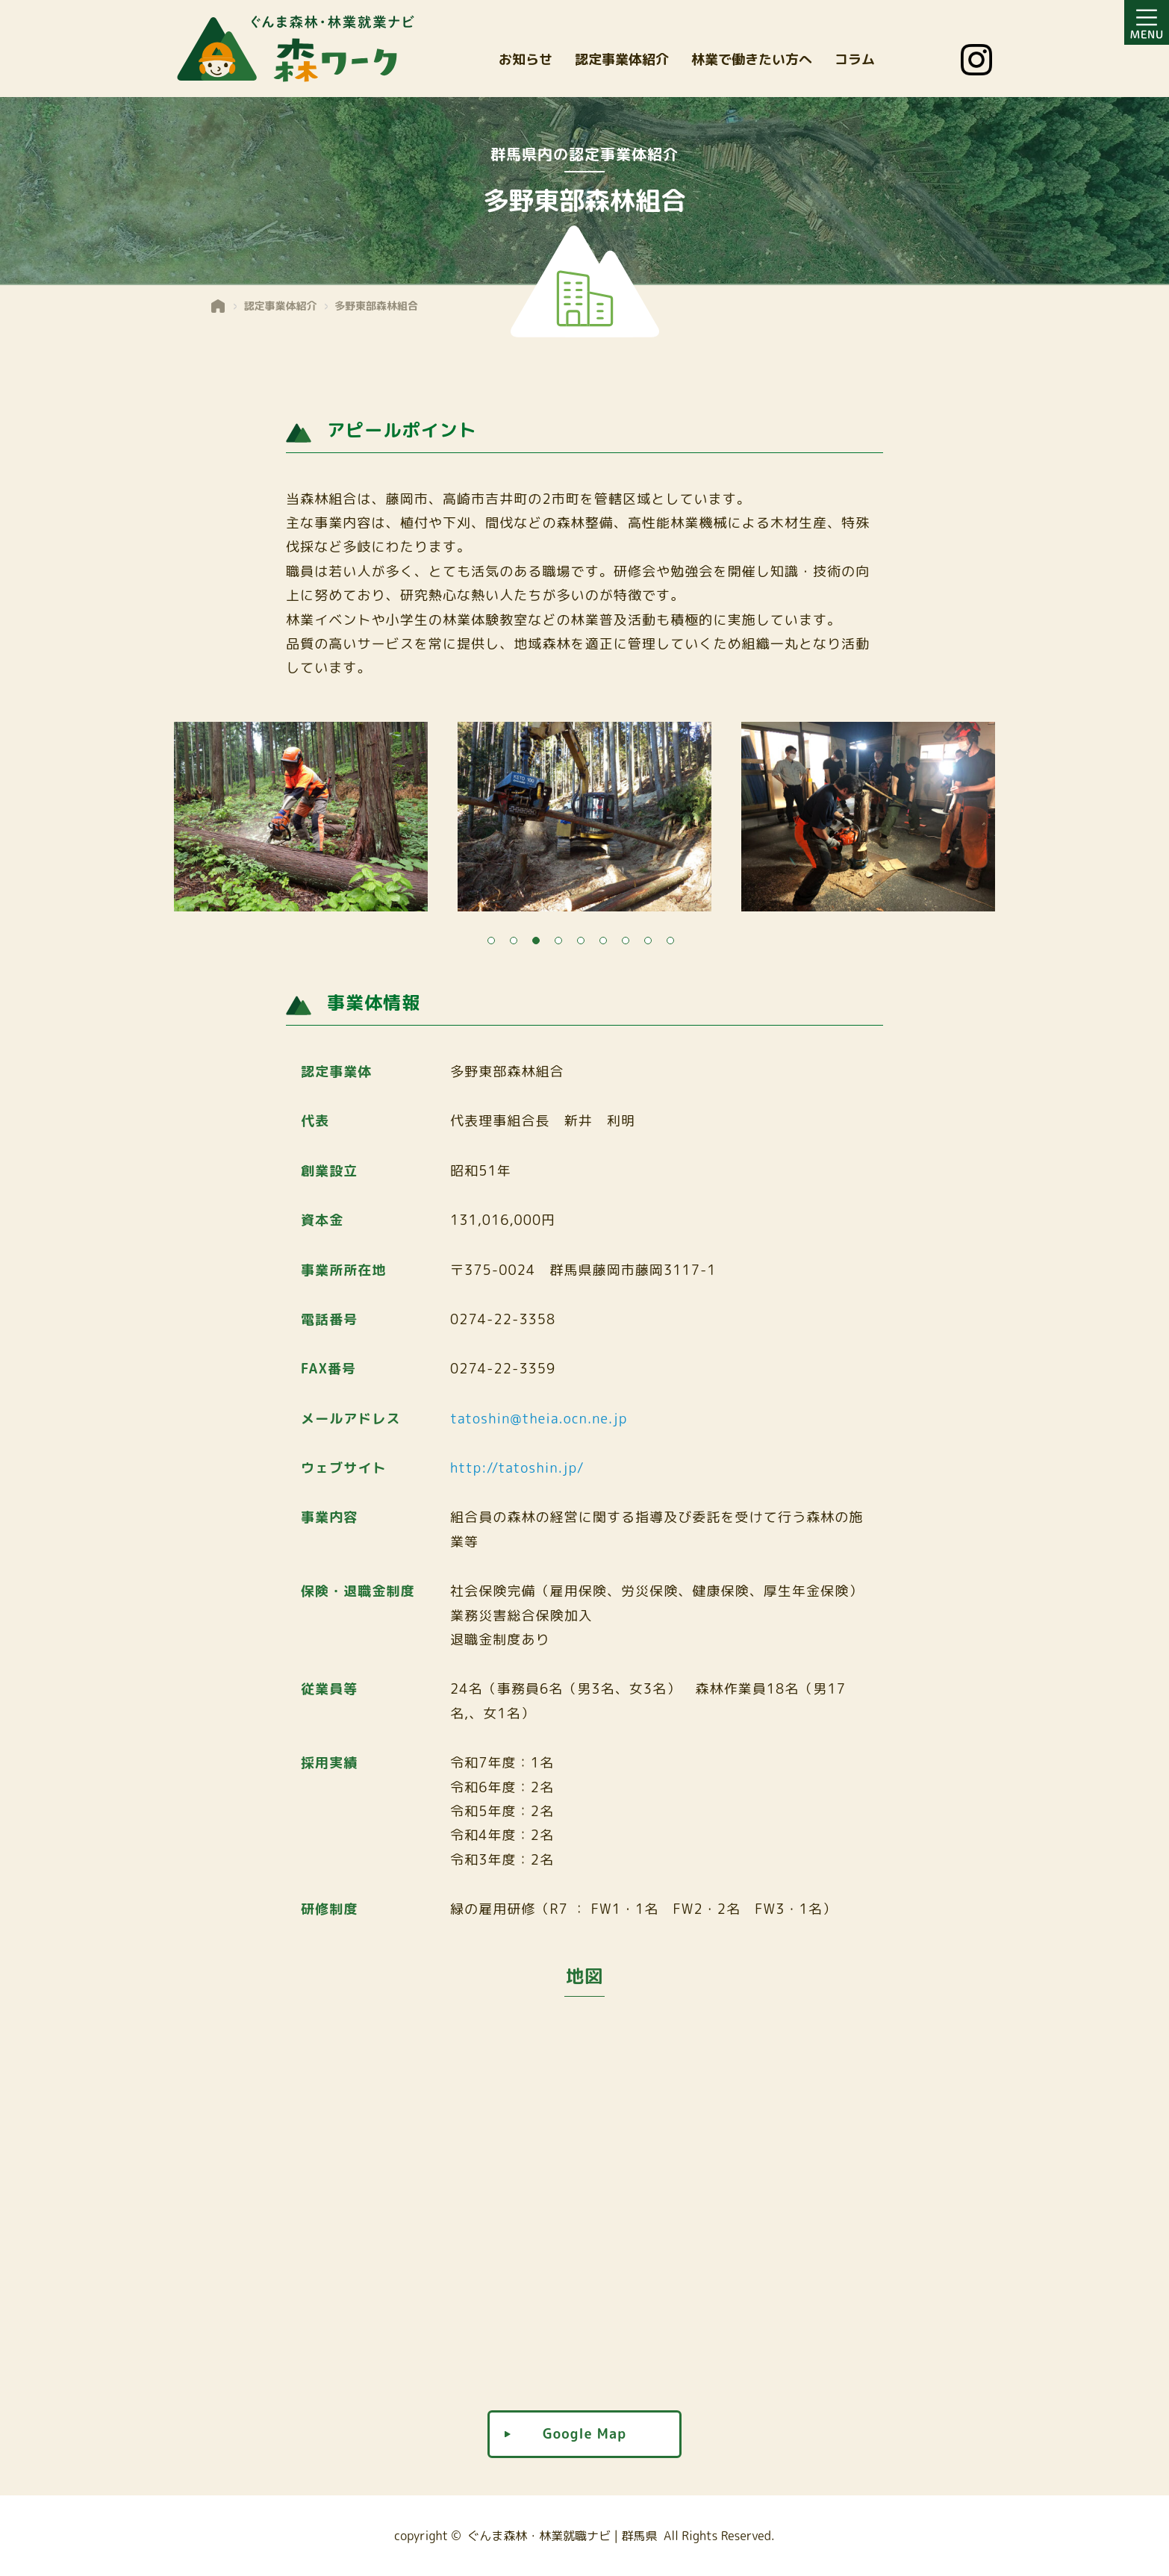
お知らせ (525, 59)
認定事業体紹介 (622, 59)
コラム (855, 59)
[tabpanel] (584, 821)
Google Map (584, 2433)
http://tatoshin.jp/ (517, 1468)
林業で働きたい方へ (751, 59)
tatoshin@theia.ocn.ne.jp (538, 1418)
